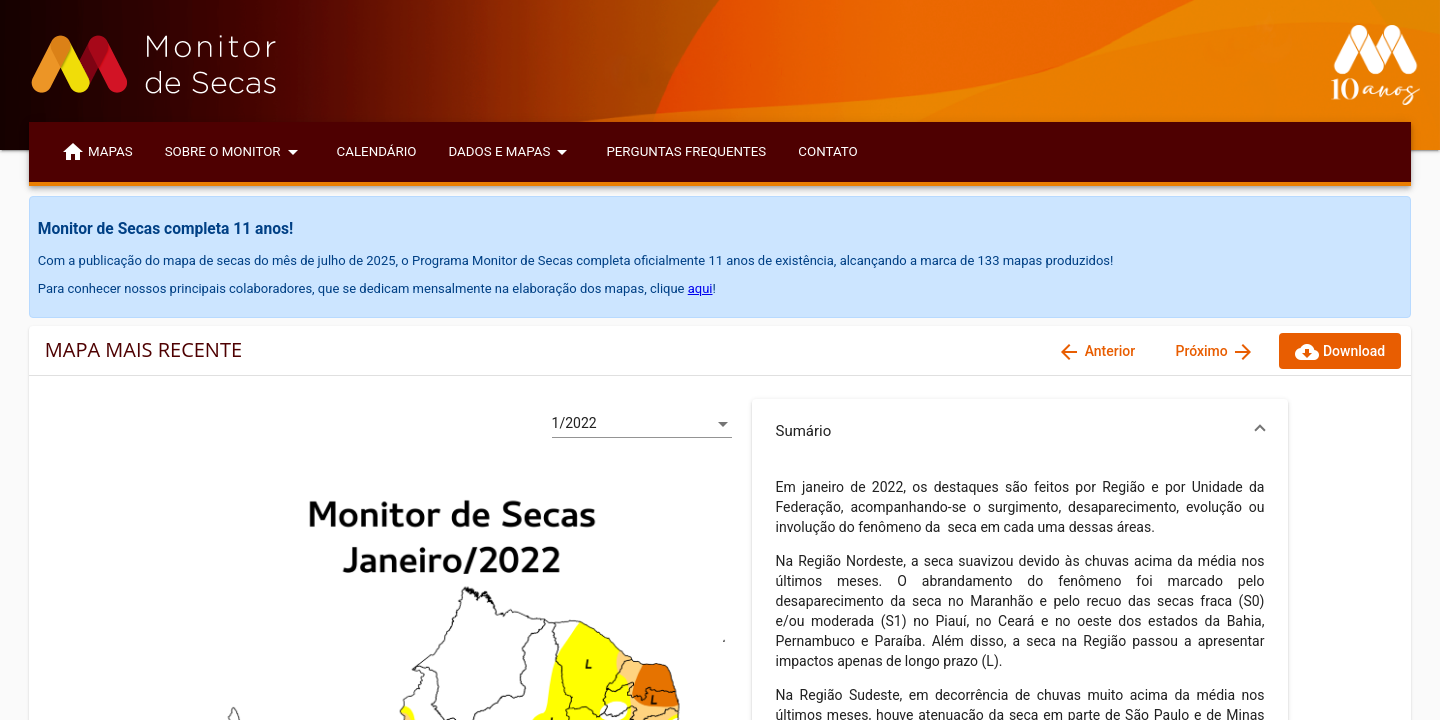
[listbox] (642, 424)
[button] (1020, 431)
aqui (700, 288)
